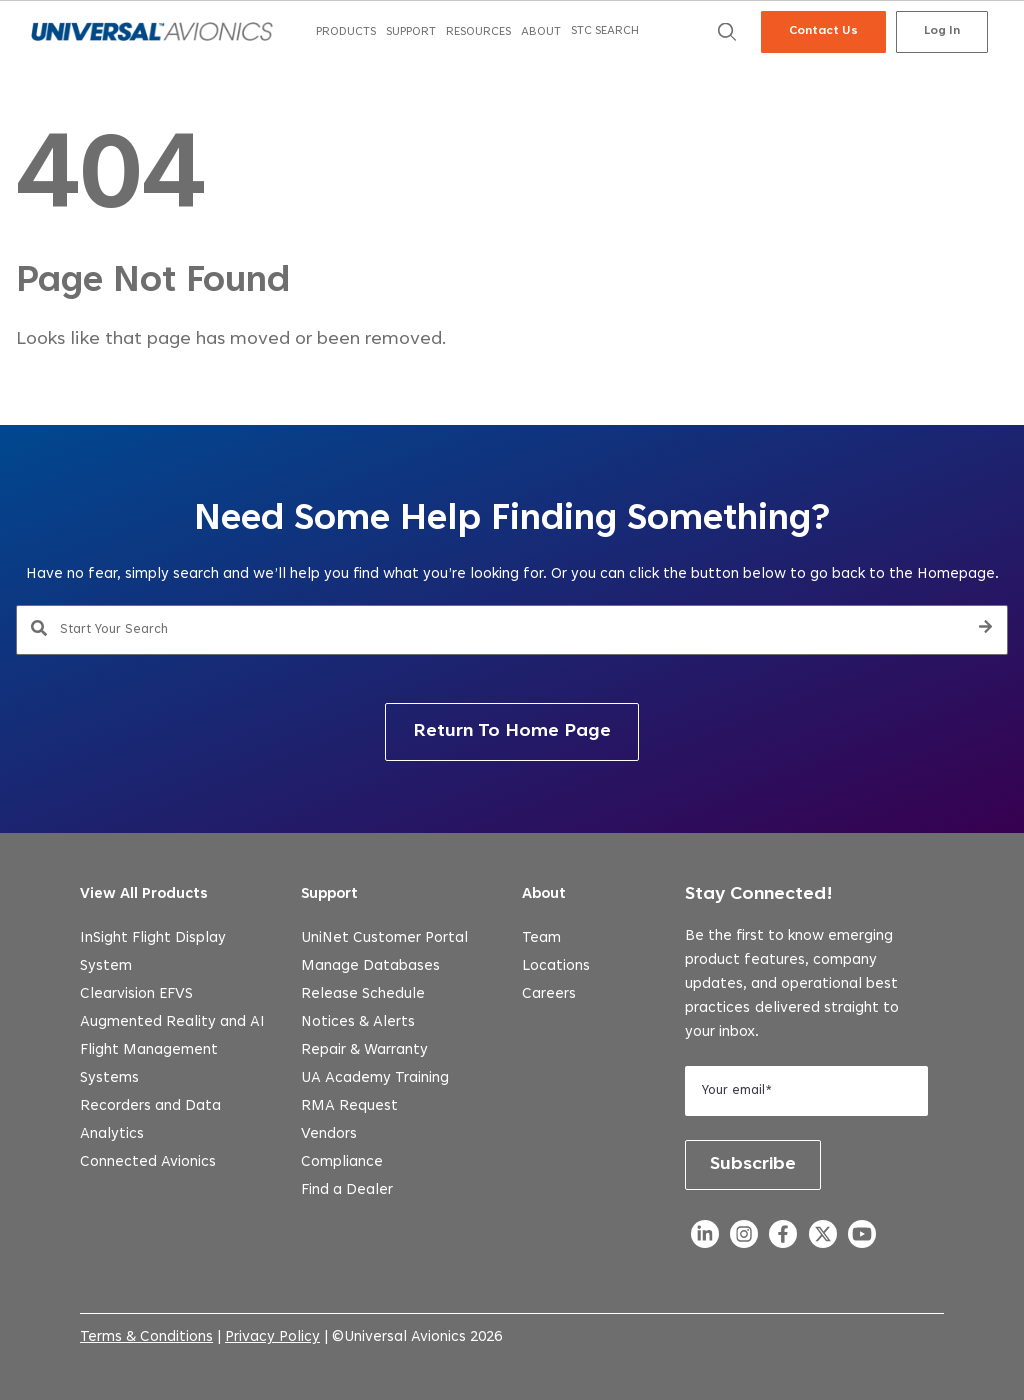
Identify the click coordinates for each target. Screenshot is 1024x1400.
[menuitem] (346, 32)
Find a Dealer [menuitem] (347, 1190)
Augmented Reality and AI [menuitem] (172, 1022)
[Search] (985, 630)
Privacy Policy (272, 1337)
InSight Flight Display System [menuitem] (153, 952)
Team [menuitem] (541, 938)
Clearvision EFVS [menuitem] (136, 994)
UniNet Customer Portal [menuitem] (384, 938)
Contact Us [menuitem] (823, 31)
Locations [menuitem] (556, 966)
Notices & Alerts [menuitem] (358, 1022)
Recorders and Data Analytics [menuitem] (150, 1120)
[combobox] (512, 630)
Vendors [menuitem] (329, 1134)
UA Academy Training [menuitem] (375, 1078)
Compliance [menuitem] (342, 1162)
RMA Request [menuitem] (349, 1106)
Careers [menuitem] (549, 994)
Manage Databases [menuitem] (370, 966)
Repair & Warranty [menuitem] (364, 1050)
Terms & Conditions (146, 1337)
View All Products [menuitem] (144, 894)
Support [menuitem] (329, 894)
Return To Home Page (512, 732)
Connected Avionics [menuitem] (148, 1162)
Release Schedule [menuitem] (363, 994)
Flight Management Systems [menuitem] (149, 1064)
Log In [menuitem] (942, 31)
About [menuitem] (544, 894)
